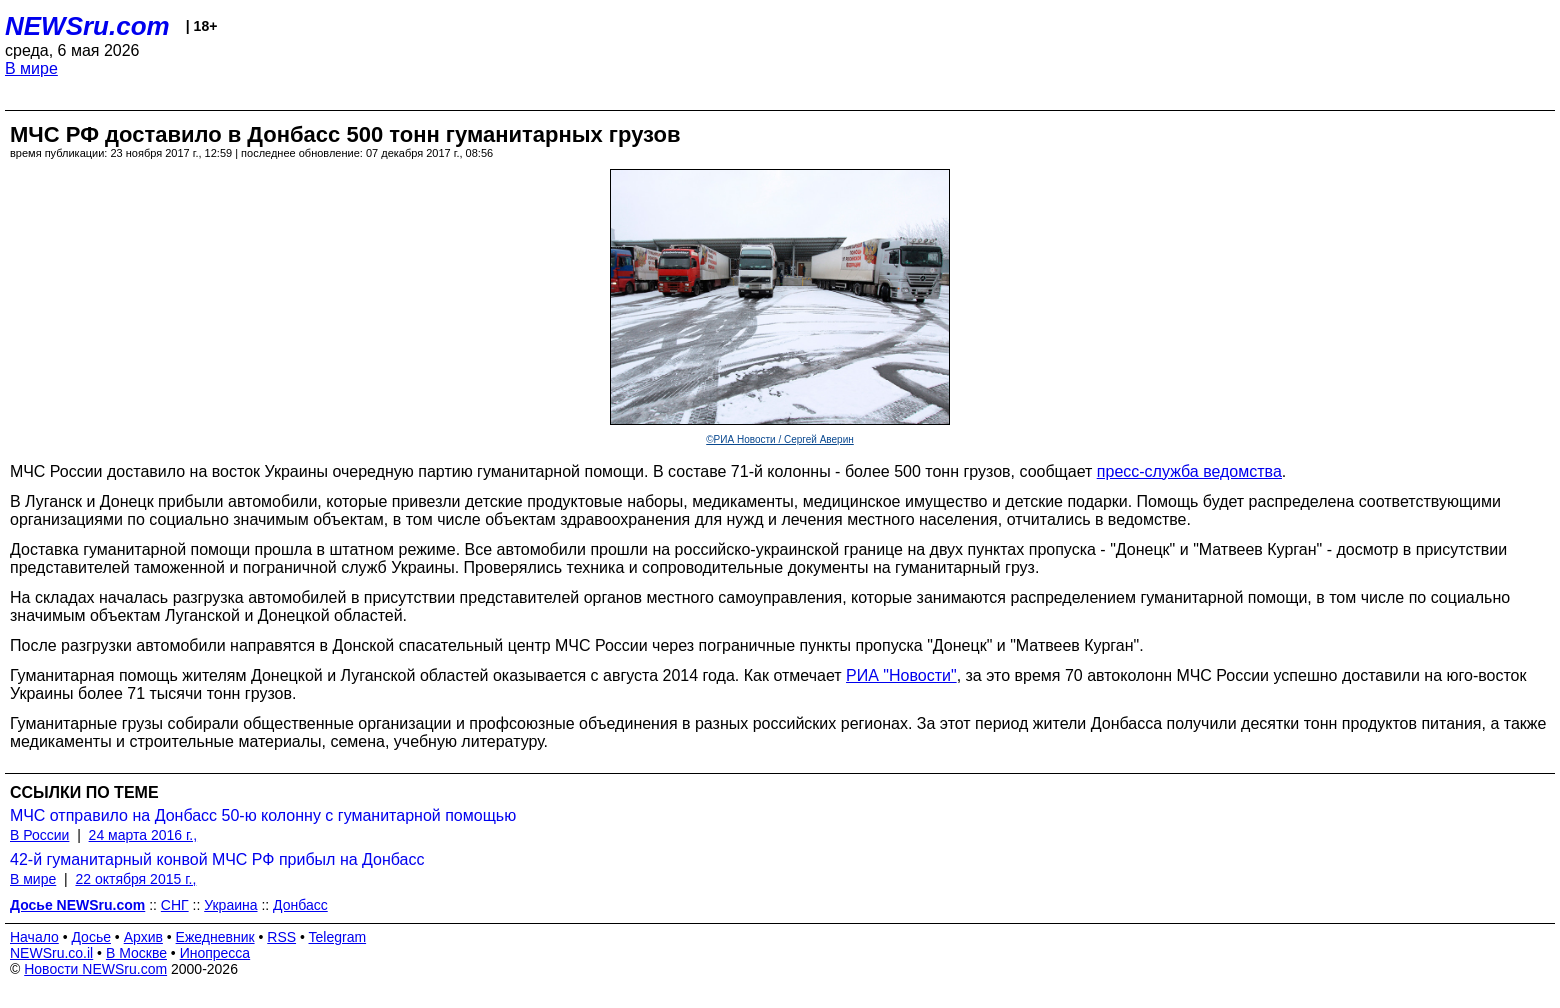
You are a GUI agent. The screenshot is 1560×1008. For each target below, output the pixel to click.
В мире (31, 68)
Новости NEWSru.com (95, 969)
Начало (34, 937)
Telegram (338, 937)
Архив (143, 937)
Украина (230, 905)
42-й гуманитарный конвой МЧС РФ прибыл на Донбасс (217, 859)
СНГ (175, 905)
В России (39, 835)
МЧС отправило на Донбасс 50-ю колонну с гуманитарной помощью (263, 815)
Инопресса (215, 953)
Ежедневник (215, 937)
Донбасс (300, 905)
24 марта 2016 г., (143, 835)
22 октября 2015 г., (135, 879)
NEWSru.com (87, 26)
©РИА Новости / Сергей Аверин (780, 439)
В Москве (136, 953)
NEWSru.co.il (51, 953)
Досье (91, 937)
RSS (281, 937)
